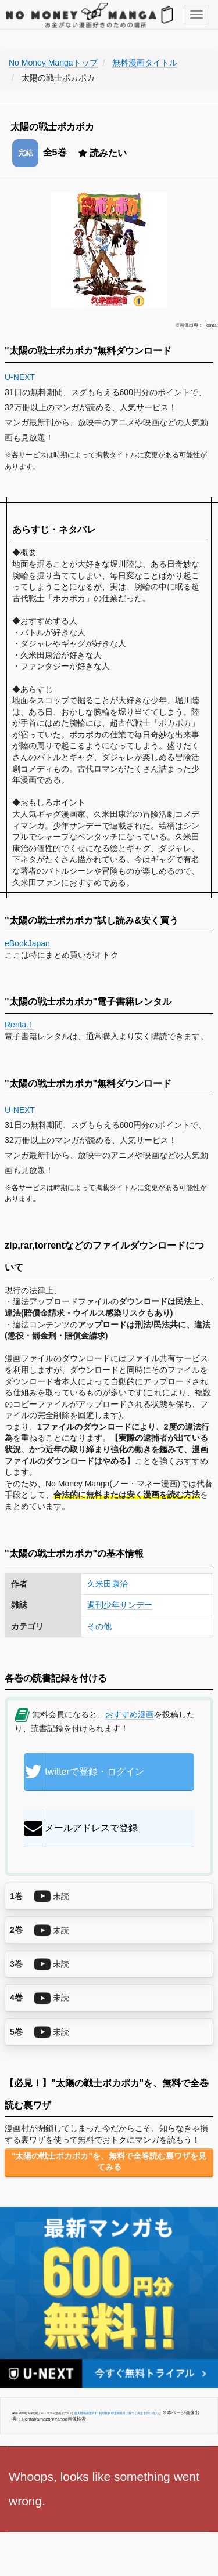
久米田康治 (107, 1584)
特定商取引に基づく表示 (127, 2413)
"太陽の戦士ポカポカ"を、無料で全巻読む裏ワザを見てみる (109, 2161)
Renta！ (19, 1024)
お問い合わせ (152, 2413)
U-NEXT (20, 377)
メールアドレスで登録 (81, 1828)
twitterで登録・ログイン (84, 1771)
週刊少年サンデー (119, 1604)
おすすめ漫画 (129, 1714)
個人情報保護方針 (86, 2413)
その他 (99, 1626)
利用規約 (104, 2413)
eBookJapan (27, 943)
